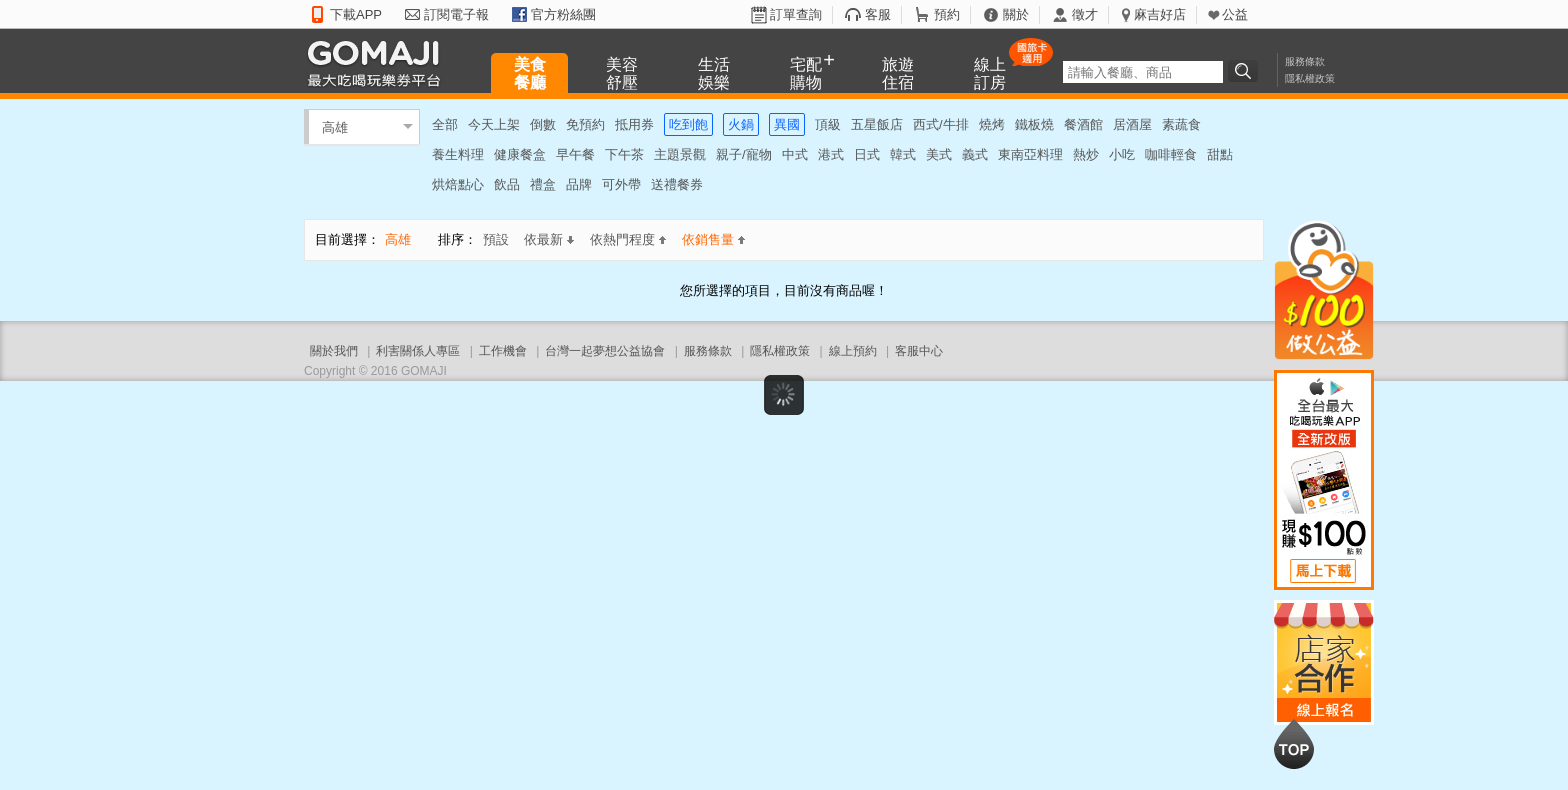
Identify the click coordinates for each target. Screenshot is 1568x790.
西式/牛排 (941, 124)
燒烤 (992, 124)
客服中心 (919, 351)
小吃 (1122, 154)
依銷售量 (713, 239)
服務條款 (1305, 61)
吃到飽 (688, 124)
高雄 (335, 126)
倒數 (543, 124)
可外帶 (621, 184)
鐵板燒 (1034, 124)
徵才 (1085, 14)
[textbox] (1143, 72)
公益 (1235, 14)
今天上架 (494, 124)
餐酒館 (1083, 124)
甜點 (1220, 154)
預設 (496, 239)
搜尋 (1246, 71)
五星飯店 (877, 124)
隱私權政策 (1310, 78)
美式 (939, 154)
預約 (947, 14)
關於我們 (334, 351)
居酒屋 (1132, 124)
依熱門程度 (628, 239)
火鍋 (741, 124)
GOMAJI (379, 62)
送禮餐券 (677, 184)
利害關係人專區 (418, 351)
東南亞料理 (1030, 154)
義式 (975, 154)
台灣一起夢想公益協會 (605, 351)
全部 (445, 124)
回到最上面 (1294, 744)
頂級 (828, 124)
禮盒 (543, 184)
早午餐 (575, 154)
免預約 (585, 124)
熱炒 (1086, 154)
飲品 (507, 184)
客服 (878, 14)
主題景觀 (680, 154)
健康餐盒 (520, 154)
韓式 (903, 154)
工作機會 (503, 351)
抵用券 (634, 124)
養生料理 (458, 154)
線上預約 (853, 351)
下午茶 (624, 154)
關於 (1016, 14)
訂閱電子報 (456, 14)
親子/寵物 (744, 154)
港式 (831, 154)
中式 (795, 154)
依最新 (549, 239)
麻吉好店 (1160, 14)
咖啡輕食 (1171, 154)
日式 (867, 154)
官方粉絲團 (563, 14)
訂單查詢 (796, 14)
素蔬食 (1181, 124)
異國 (787, 124)
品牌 (579, 184)
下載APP (356, 14)
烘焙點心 (458, 184)
